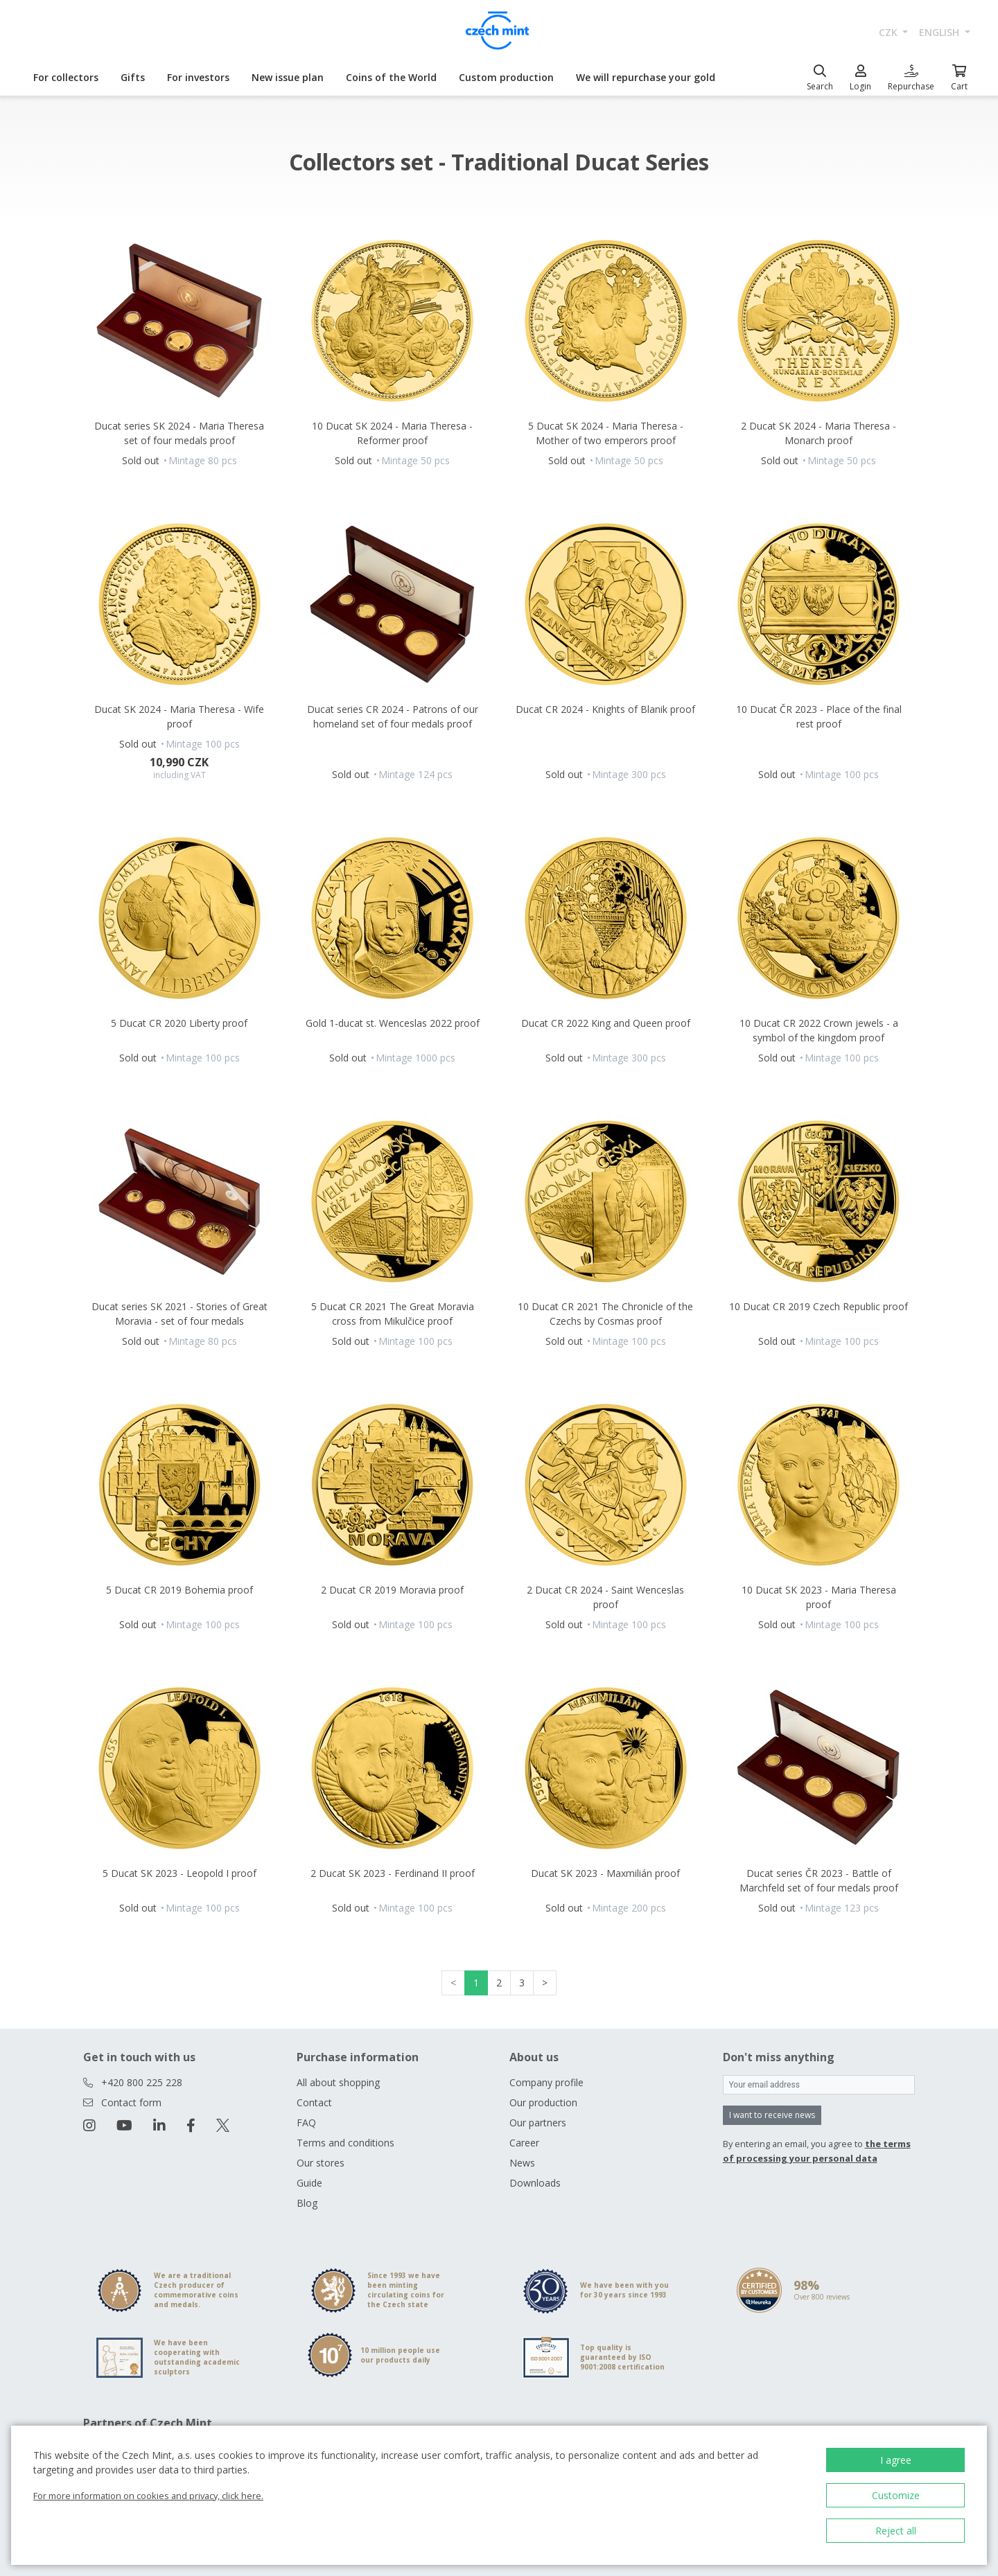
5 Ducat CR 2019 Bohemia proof (179, 1589)
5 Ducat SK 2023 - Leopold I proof (179, 1873)
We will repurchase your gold (645, 77)
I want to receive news (772, 2115)
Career (524, 2142)
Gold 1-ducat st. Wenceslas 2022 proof (393, 1023)
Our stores (320, 2162)
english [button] (940, 32)
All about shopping (338, 2082)
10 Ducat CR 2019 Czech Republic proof (818, 1306)
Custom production (506, 77)
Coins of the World (391, 77)
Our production (543, 2102)
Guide (309, 2182)
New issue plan (288, 77)
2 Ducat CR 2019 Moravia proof (392, 1589)
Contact (314, 2102)
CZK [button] (889, 32)
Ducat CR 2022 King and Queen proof (605, 1023)
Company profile (546, 2082)
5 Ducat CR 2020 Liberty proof (179, 1023)
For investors (198, 77)
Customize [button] (896, 2495)
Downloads (535, 2182)
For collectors (65, 77)
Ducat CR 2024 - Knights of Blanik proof (605, 709)
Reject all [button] (895, 2530)
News (522, 2162)
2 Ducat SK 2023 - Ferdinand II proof (392, 1873)
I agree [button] (895, 2460)
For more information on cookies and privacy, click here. (148, 2495)
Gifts (133, 77)
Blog (307, 2202)
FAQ (306, 2122)
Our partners (537, 2122)
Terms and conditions (345, 2142)
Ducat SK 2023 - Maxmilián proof (605, 1873)
